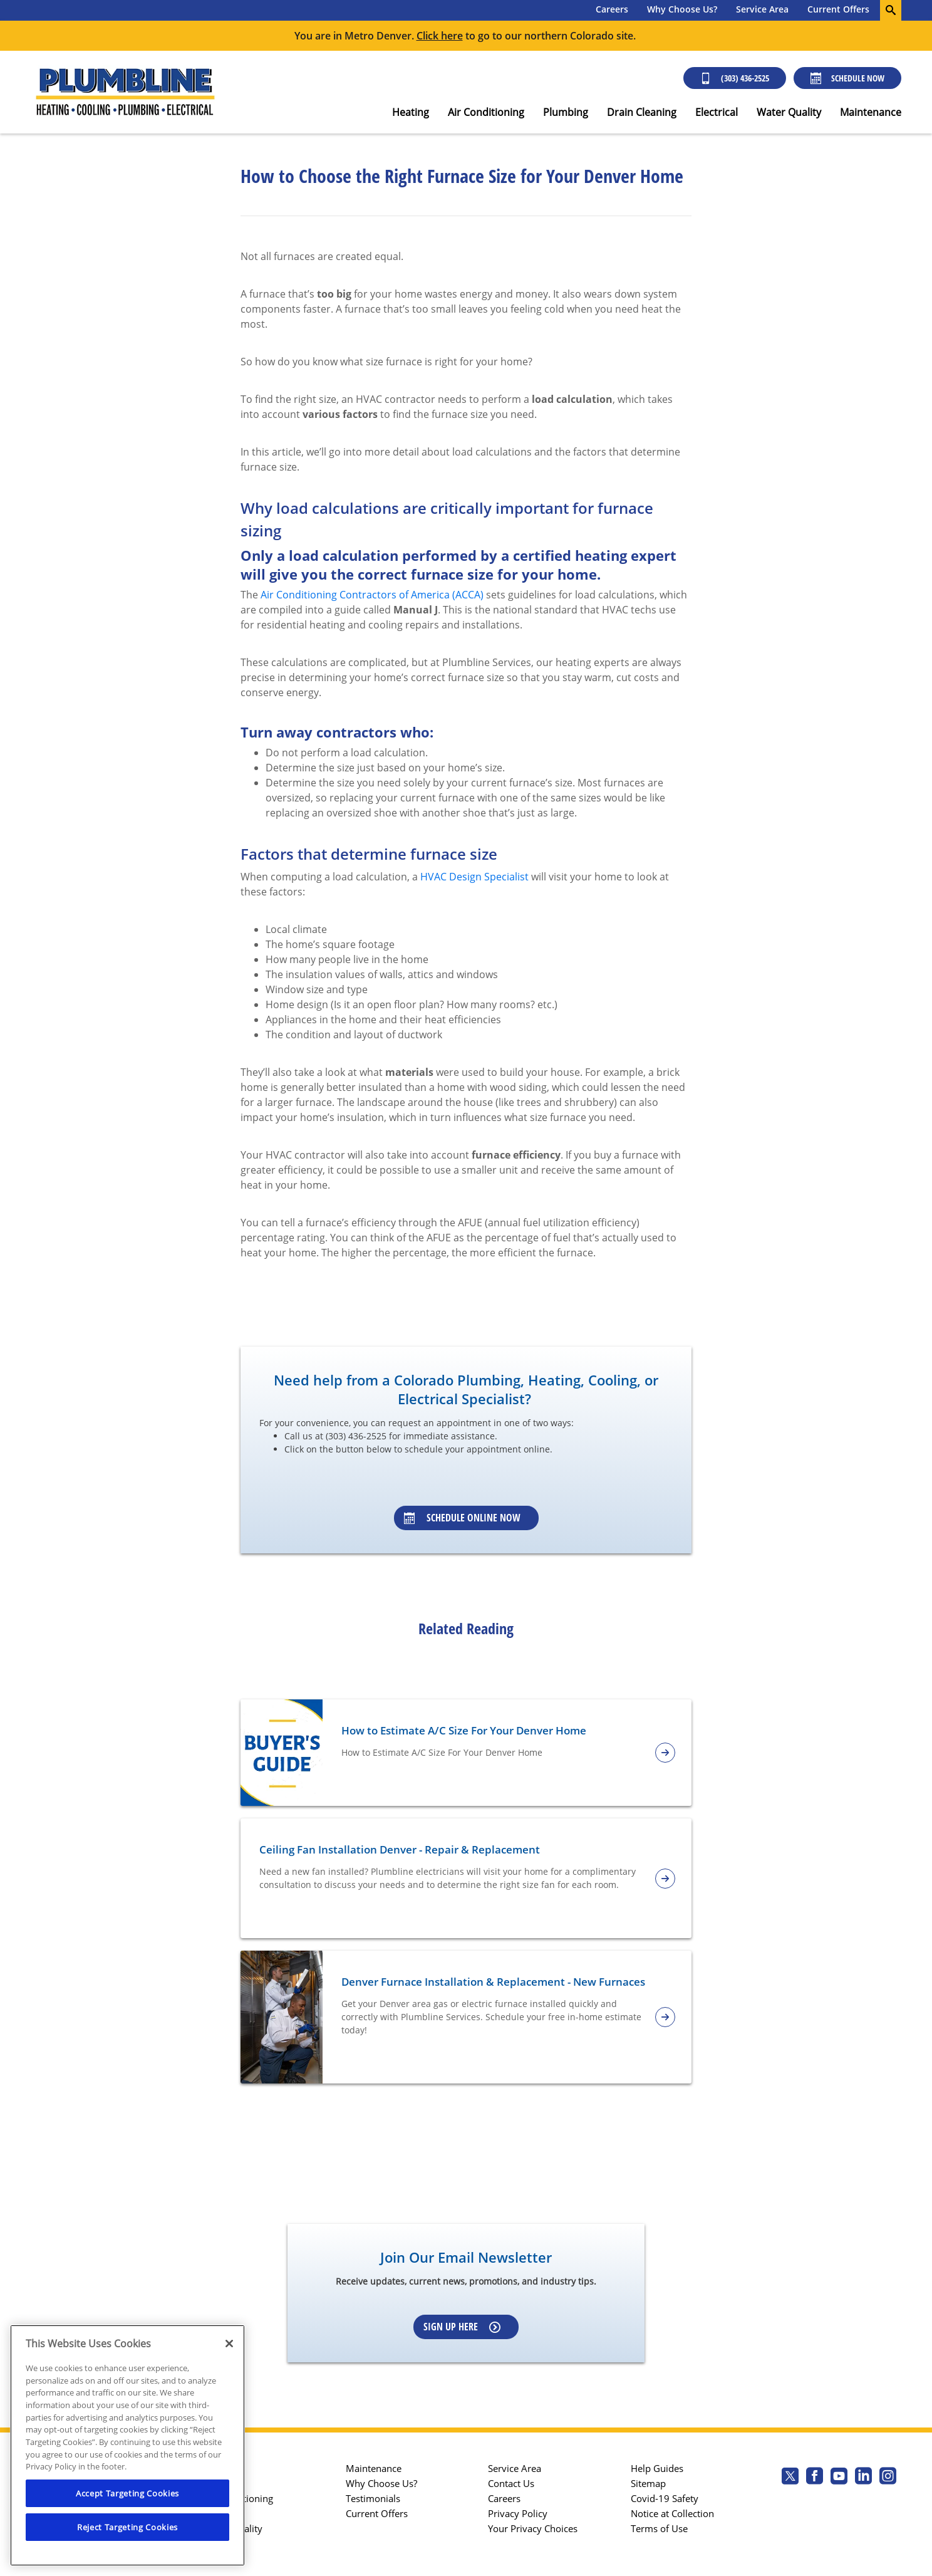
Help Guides (657, 2468)
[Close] (229, 2343)
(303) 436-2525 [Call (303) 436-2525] (734, 78)
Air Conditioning (486, 112)
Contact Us (511, 2483)
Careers (612, 9)
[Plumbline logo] (125, 92)
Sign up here (461, 2327)
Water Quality (789, 112)
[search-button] (890, 10)
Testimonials (373, 2498)
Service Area (762, 9)
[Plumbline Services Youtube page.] (839, 2477)
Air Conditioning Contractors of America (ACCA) (372, 595)
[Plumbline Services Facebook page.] (814, 2477)
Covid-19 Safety (664, 2498)
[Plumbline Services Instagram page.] (887, 2477)
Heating (410, 112)
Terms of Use (659, 2528)
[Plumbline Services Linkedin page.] (863, 2477)
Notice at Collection (672, 2513)
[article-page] (665, 1753)
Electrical (716, 112)
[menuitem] (612, 10)
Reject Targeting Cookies (127, 2527)
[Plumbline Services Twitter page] (790, 2477)
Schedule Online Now (462, 1518)
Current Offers (838, 9)
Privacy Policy (517, 2513)
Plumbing (565, 112)
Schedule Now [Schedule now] (847, 78)
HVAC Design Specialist (474, 877)
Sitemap (648, 2483)
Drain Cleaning (641, 112)
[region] (127, 2445)
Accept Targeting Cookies (127, 2493)
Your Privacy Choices (532, 2528)
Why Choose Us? (682, 9)
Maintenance (870, 112)
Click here (440, 36)
